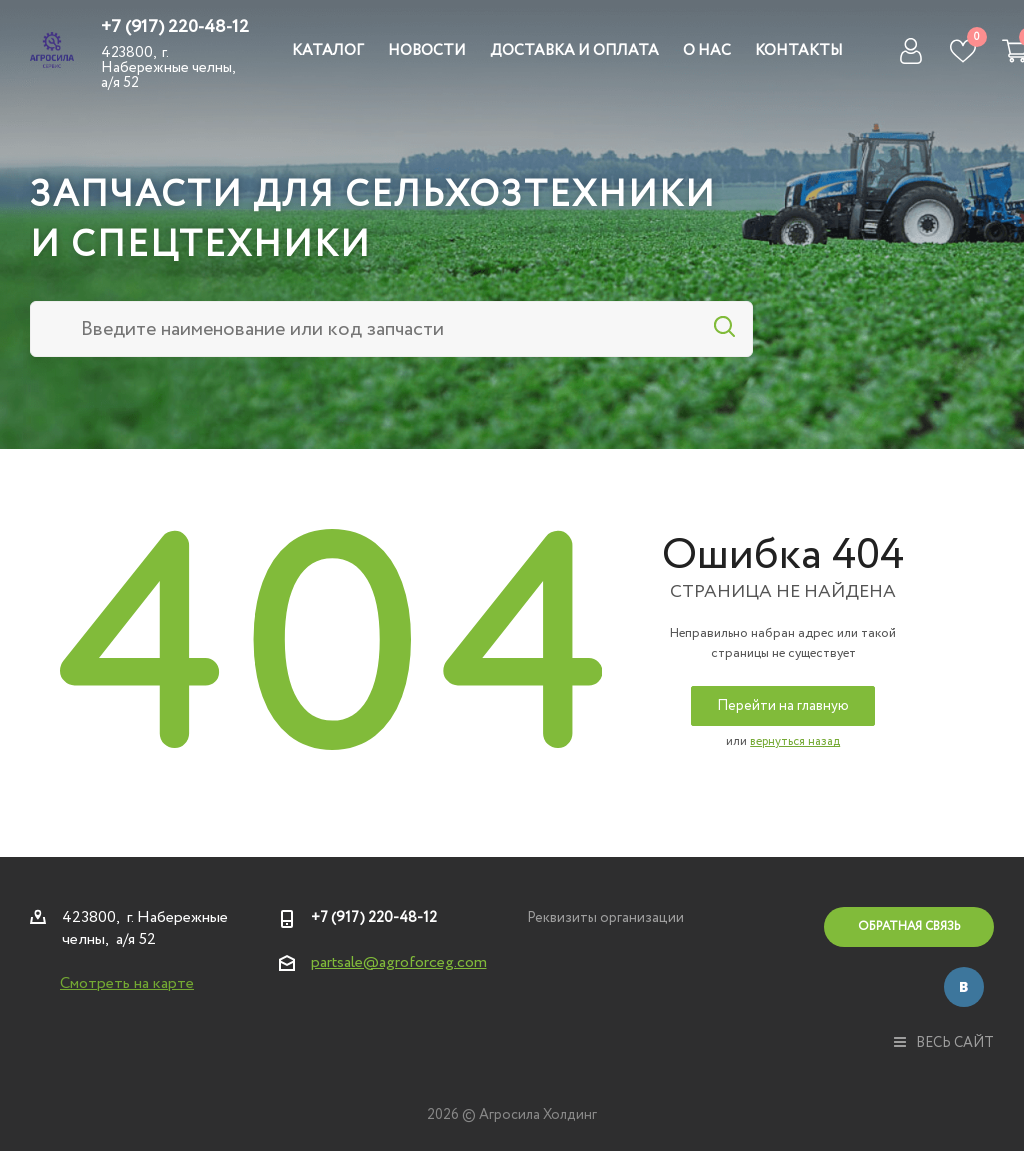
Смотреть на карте (127, 983)
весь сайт (944, 1043)
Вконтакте (964, 987)
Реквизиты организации (605, 918)
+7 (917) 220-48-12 (175, 27)
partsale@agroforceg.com (399, 962)
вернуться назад (795, 741)
